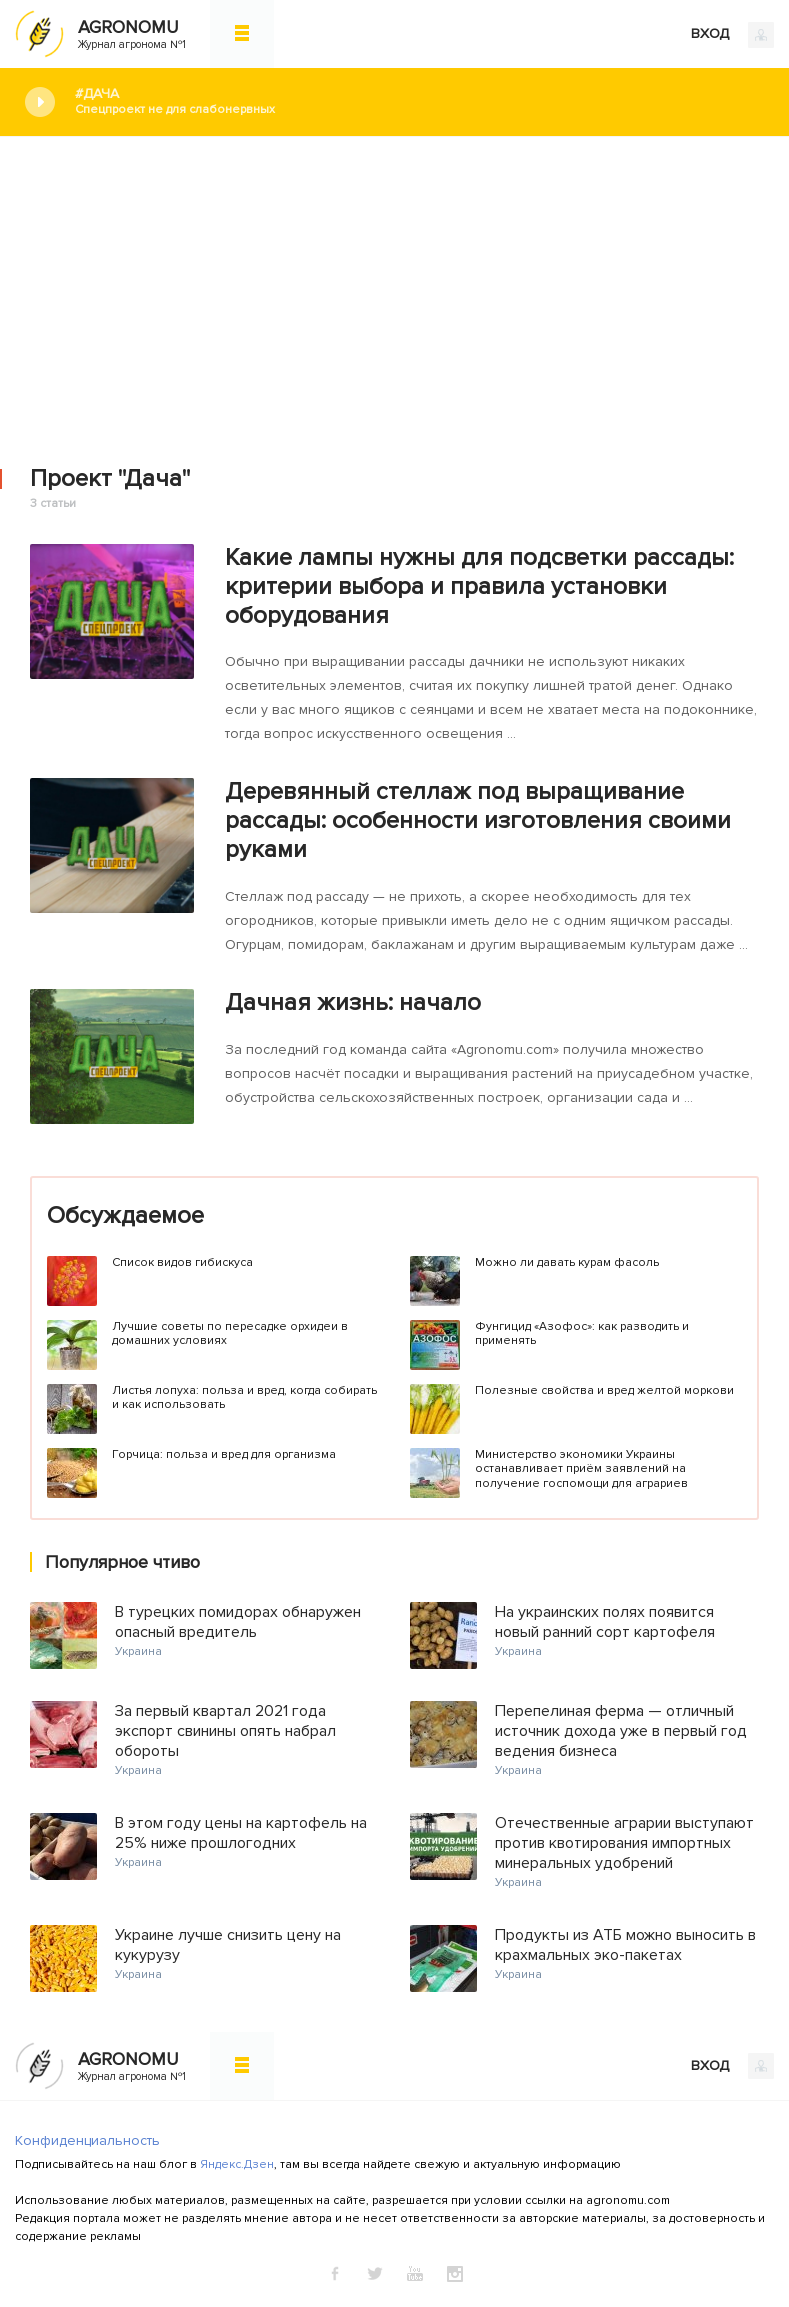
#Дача (417, 101)
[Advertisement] (394, 287)
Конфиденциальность (87, 2140)
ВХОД (732, 35)
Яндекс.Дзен (237, 2164)
